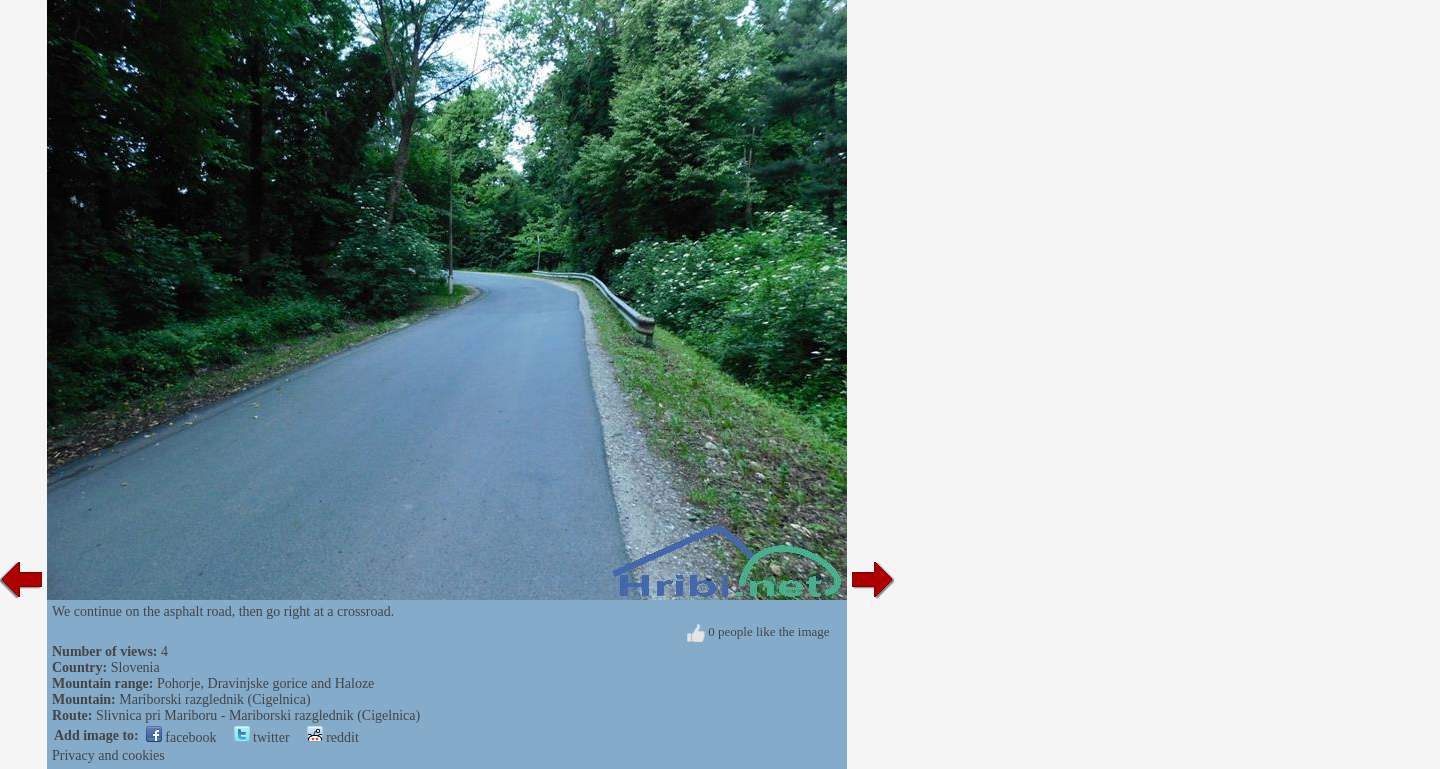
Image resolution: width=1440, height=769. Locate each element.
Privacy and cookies (108, 755)
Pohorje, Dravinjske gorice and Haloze (265, 683)
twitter (262, 737)
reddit (333, 737)
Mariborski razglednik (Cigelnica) (214, 699)
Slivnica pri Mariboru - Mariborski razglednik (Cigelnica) (258, 715)
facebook (181, 737)
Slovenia (135, 667)
